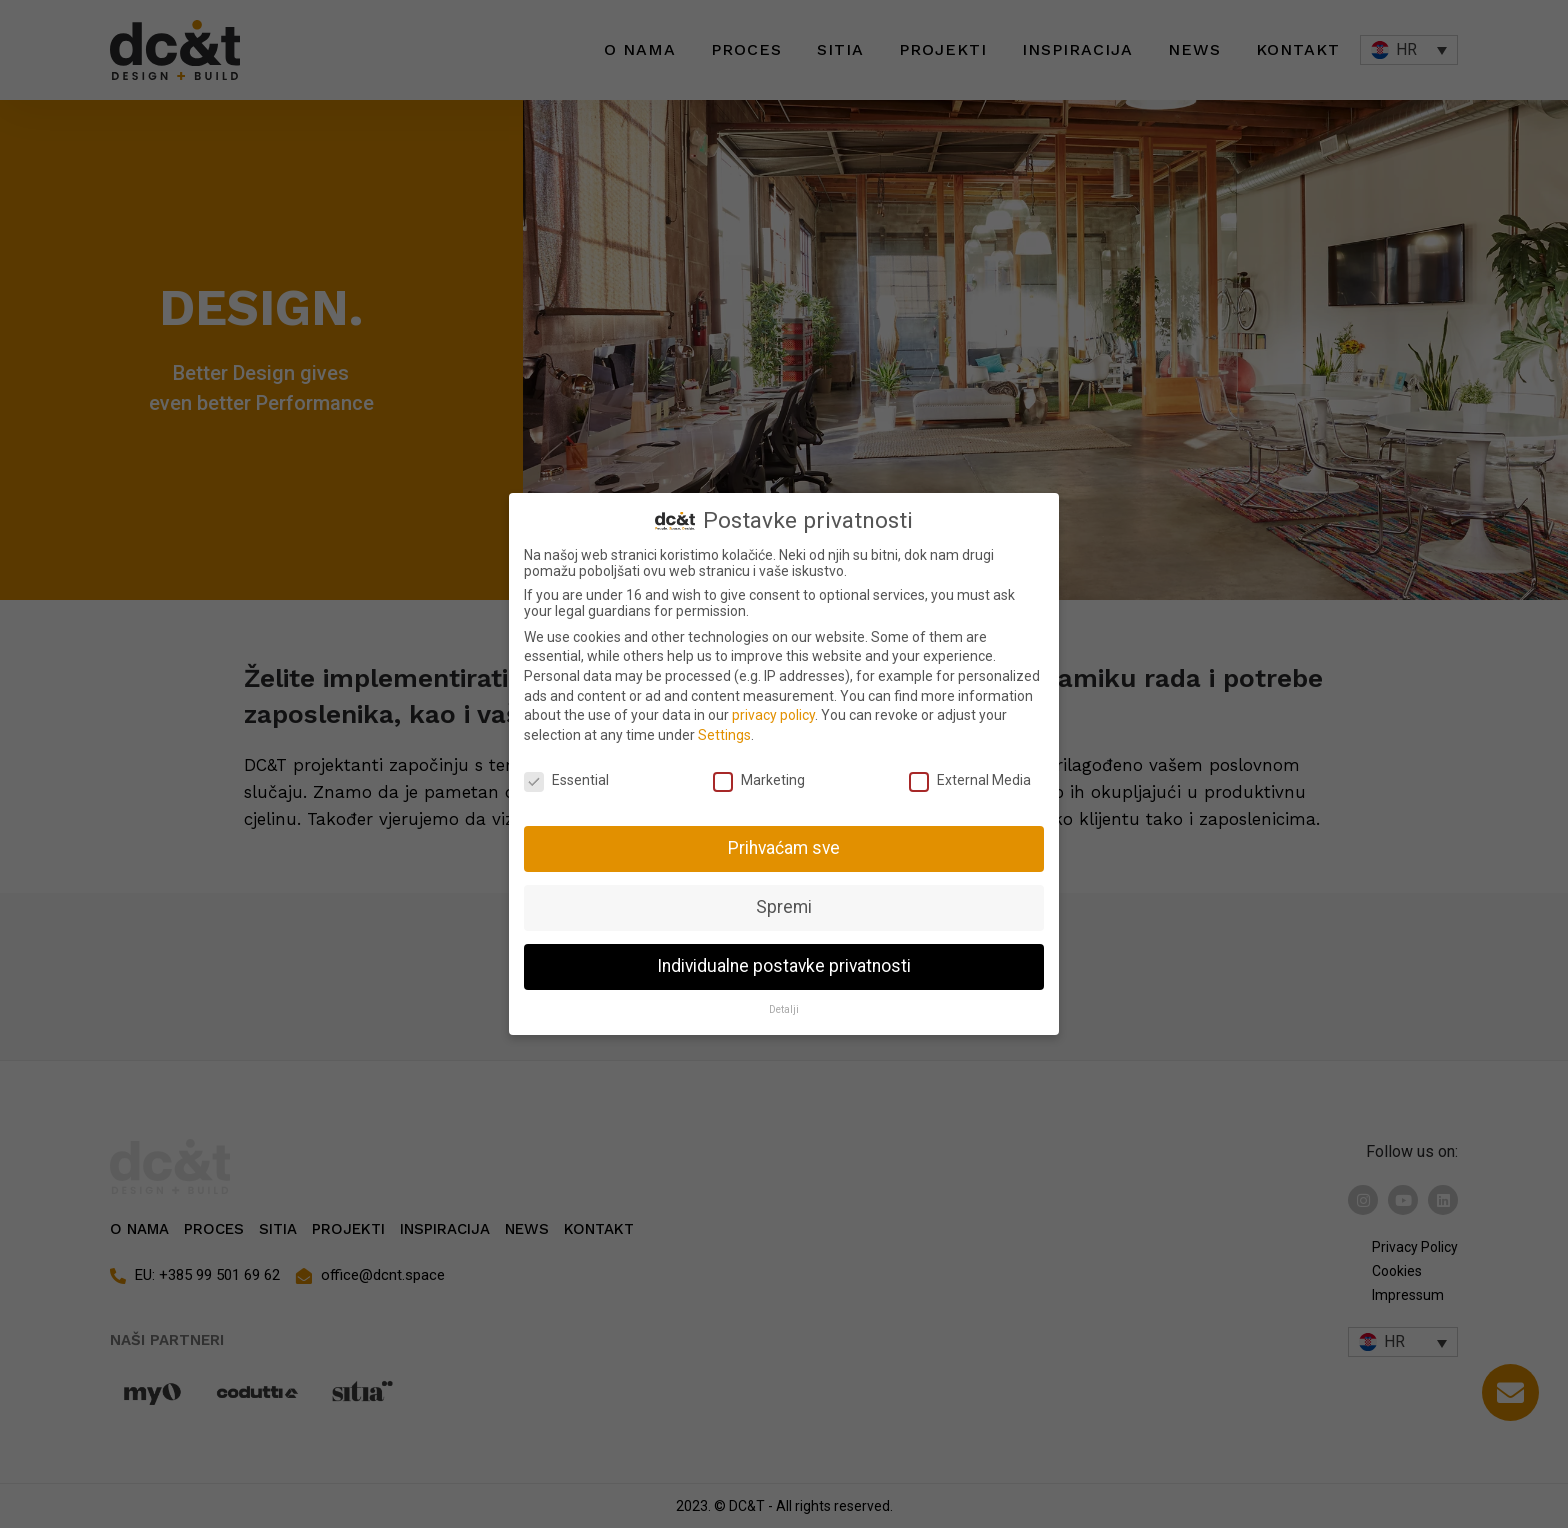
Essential (566, 780)
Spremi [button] (784, 907)
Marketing (759, 780)
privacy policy (773, 715)
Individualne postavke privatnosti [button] (784, 966)
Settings (724, 735)
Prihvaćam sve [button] (784, 848)
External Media (970, 780)
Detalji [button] (784, 1009)
